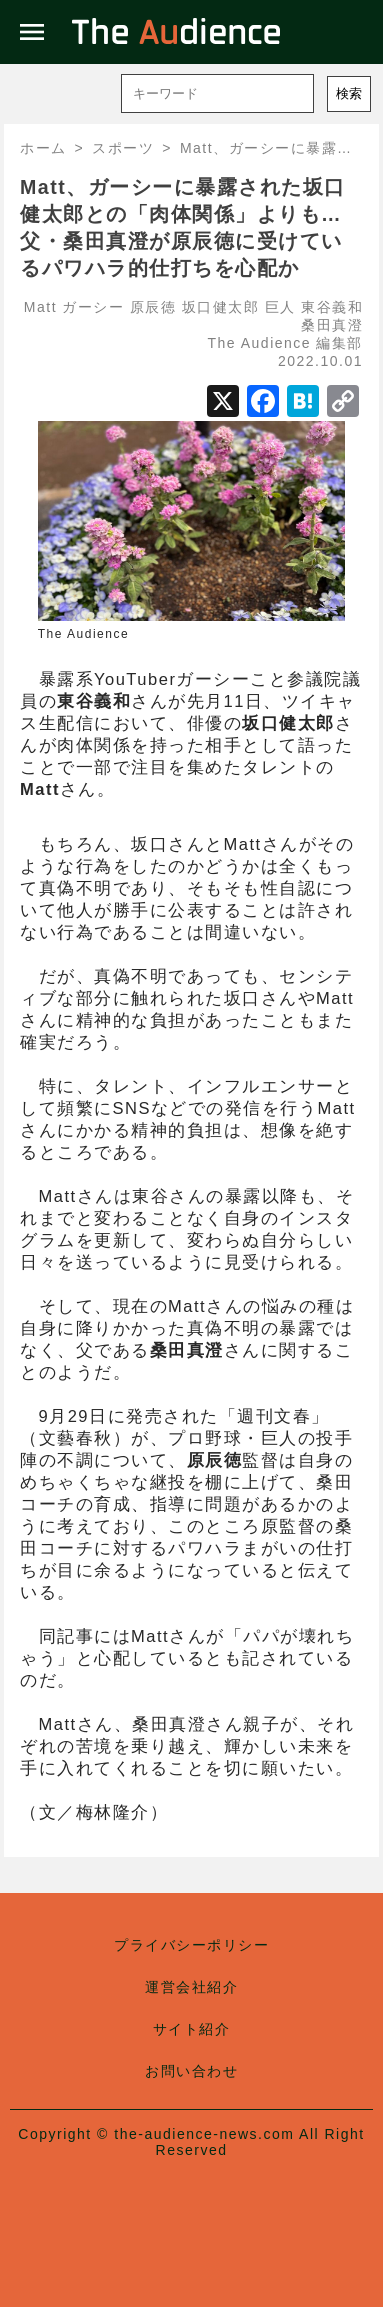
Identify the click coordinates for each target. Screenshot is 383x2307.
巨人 (280, 307)
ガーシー (93, 307)
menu (32, 32)
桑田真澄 (332, 325)
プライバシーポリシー (191, 1945)
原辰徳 (153, 307)
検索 (349, 93)
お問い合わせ (191, 2071)
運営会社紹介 (191, 1987)
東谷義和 (332, 307)
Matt (40, 307)
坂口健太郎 (221, 307)
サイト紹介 (192, 2029)
